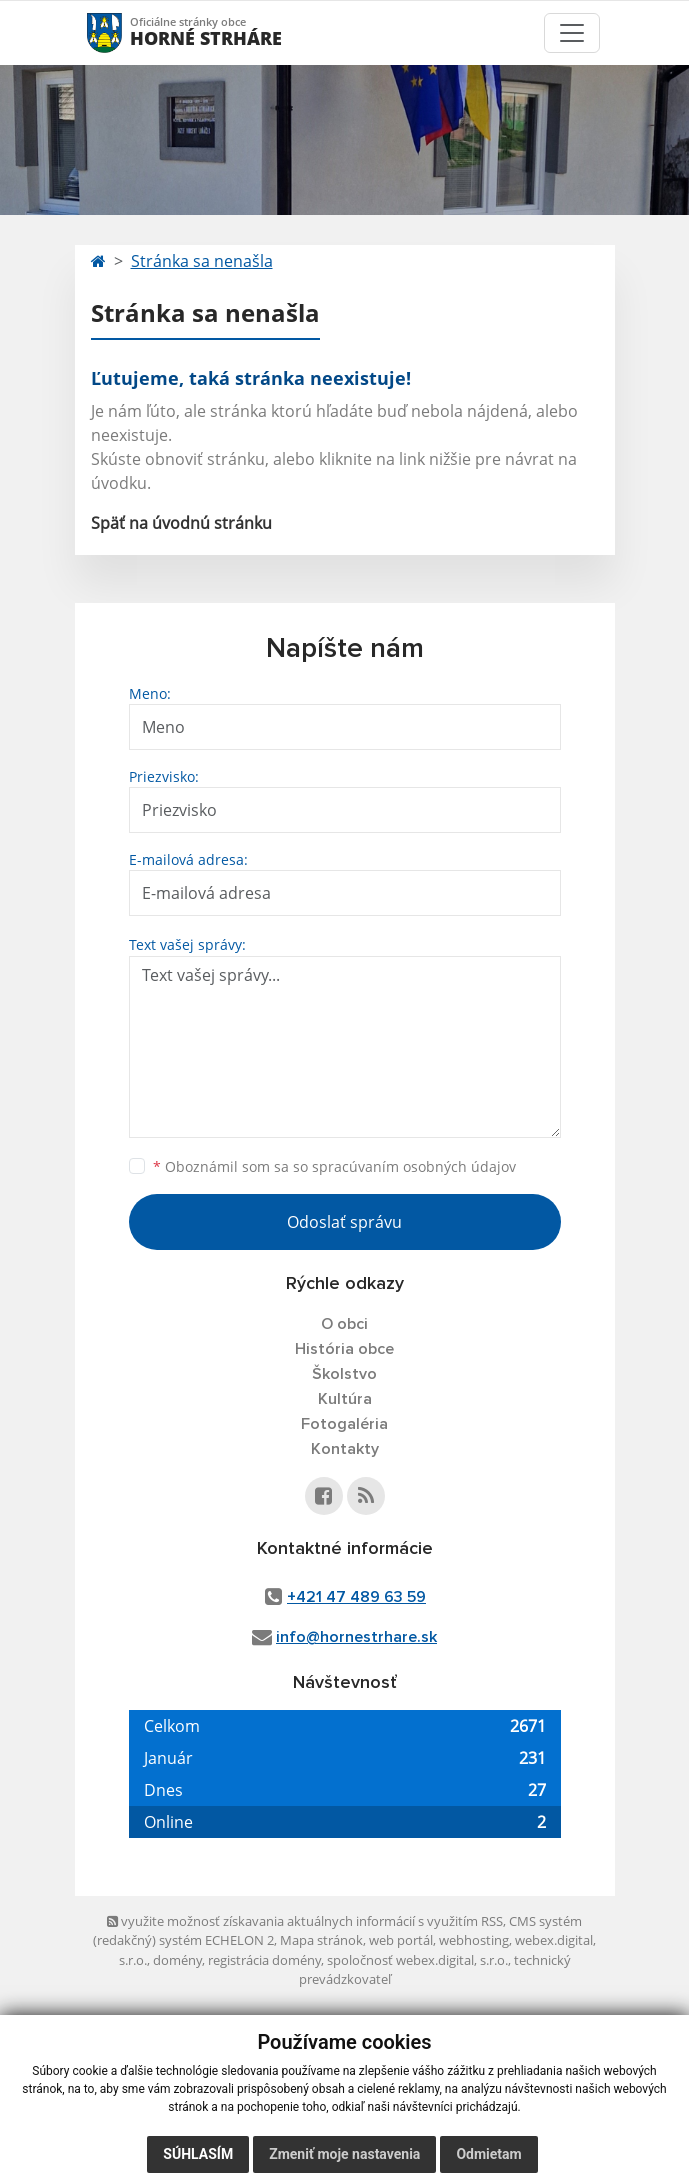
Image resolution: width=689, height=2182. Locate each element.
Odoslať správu (344, 1222)
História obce (344, 1349)
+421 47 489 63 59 (356, 1597)
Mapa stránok (321, 1940)
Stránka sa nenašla (202, 261)
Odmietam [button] (488, 2154)
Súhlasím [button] (198, 2154)
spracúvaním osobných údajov (414, 1166)
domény (177, 1960)
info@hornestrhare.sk (356, 1637)
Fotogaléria (344, 1424)
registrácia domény (264, 1960)
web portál (401, 1940)
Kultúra (345, 1399)
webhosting (474, 1940)
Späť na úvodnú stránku (181, 523)
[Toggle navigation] (572, 33)
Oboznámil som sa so (334, 1166)
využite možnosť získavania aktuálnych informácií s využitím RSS (305, 1921)
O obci (344, 1324)
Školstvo (344, 1374)
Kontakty (345, 1449)
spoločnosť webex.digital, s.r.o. (417, 1960)
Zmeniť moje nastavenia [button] (344, 2154)
